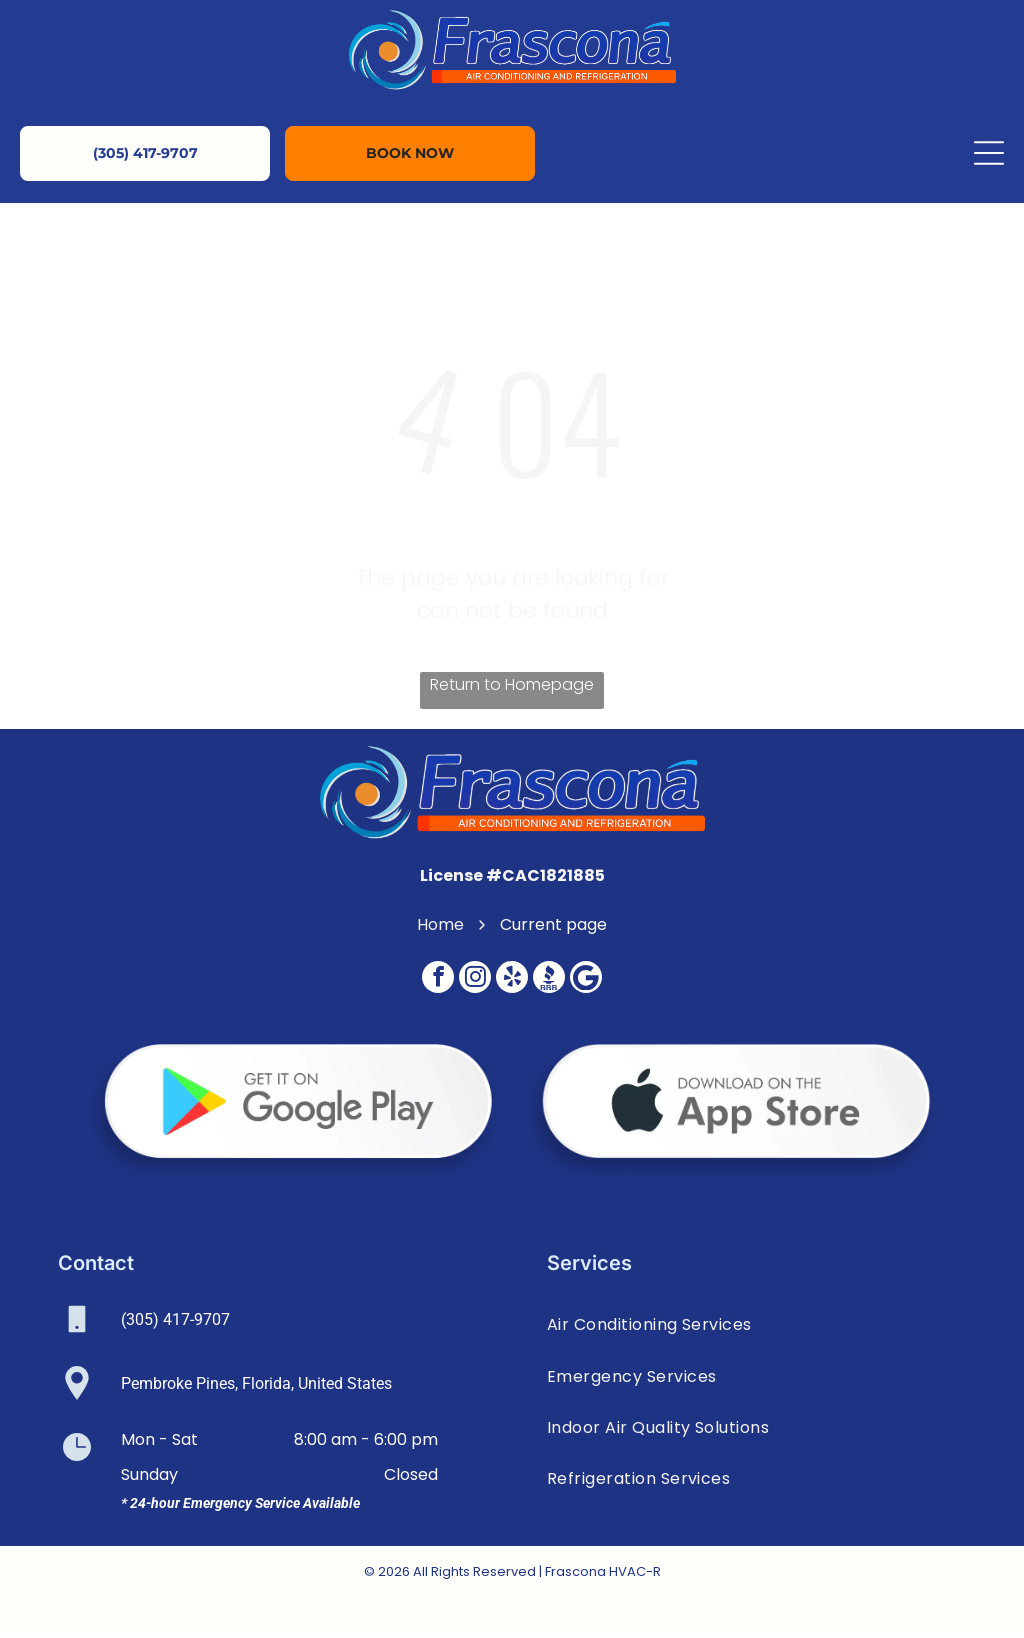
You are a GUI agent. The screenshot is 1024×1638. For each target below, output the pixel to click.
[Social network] (549, 984)
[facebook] (438, 984)
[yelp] (512, 984)
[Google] (586, 984)
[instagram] (475, 984)
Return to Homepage (512, 689)
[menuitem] (757, 1329)
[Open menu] (989, 154)
